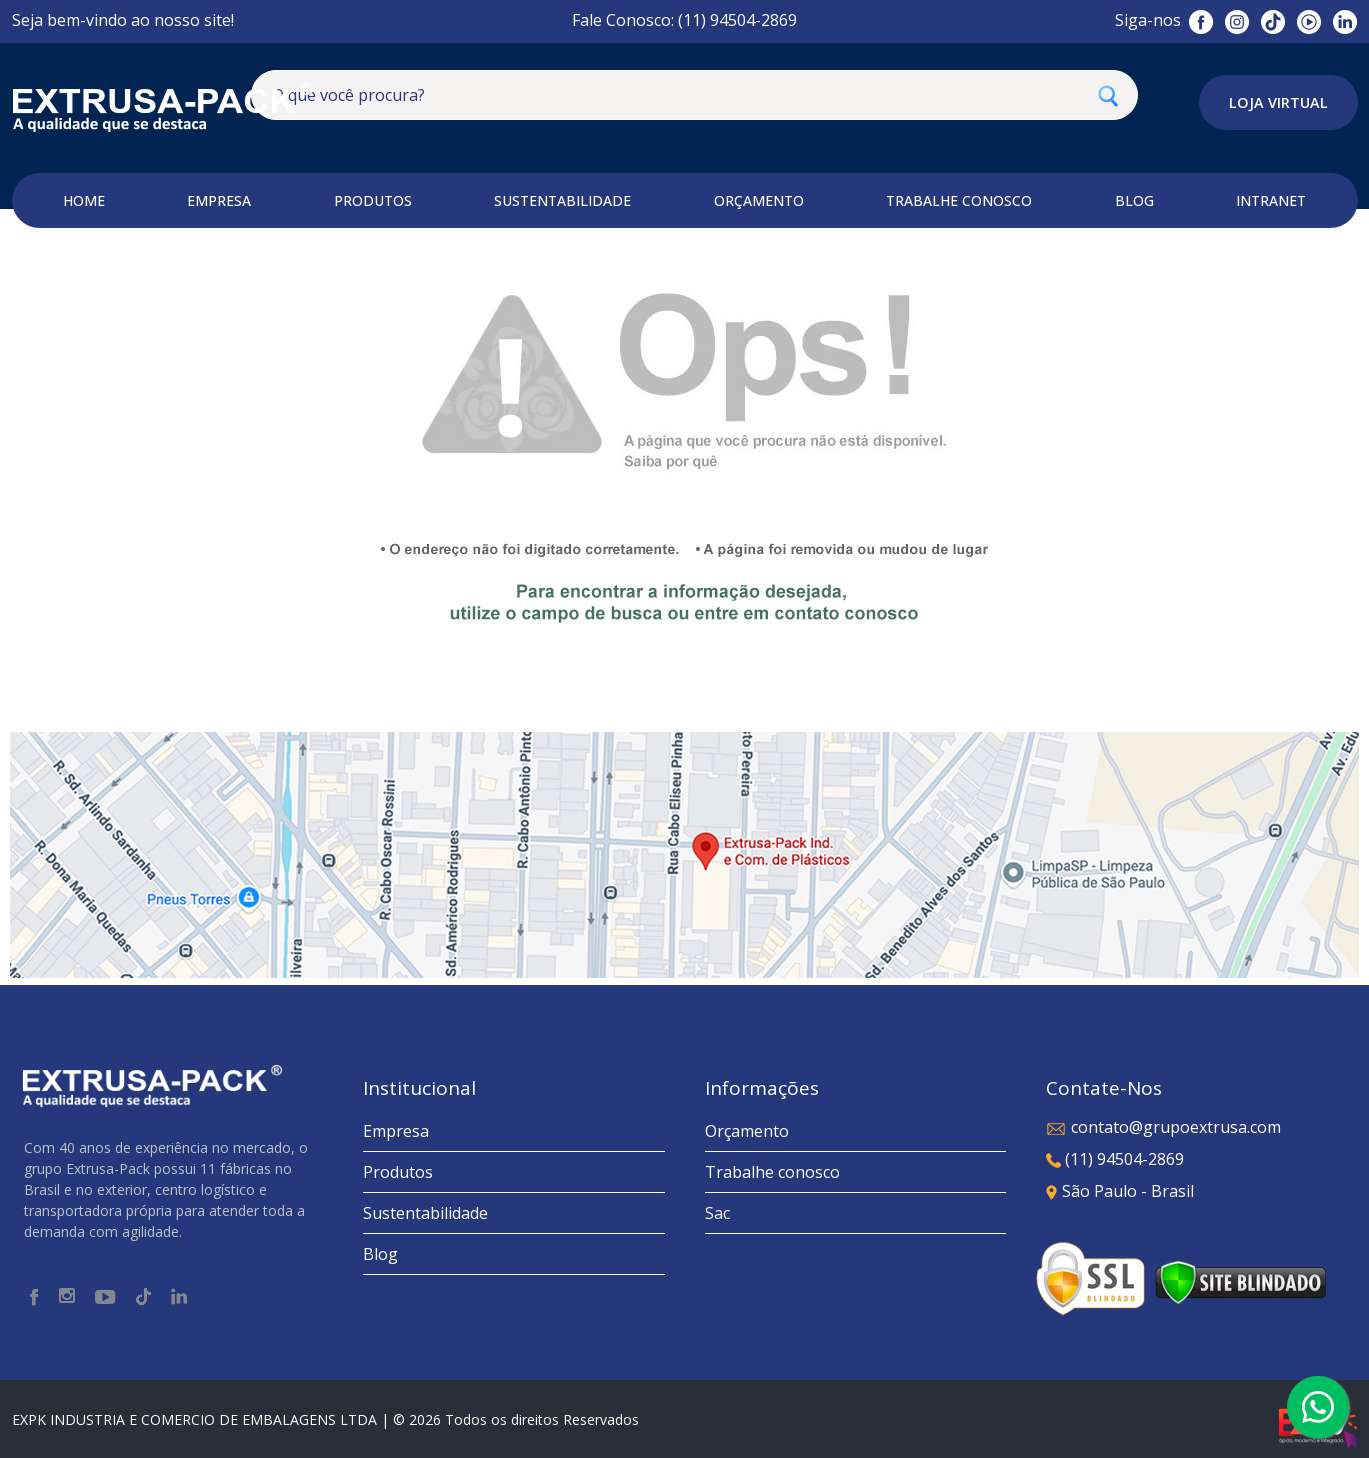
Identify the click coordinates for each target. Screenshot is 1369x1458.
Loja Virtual (1278, 102)
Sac (717, 1213)
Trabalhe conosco (772, 1172)
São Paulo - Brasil (1120, 1191)
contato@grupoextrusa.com (1163, 1127)
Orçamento (747, 1131)
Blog (380, 1254)
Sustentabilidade (425, 1213)
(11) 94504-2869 (1115, 1159)
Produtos (398, 1172)
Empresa (396, 1131)
